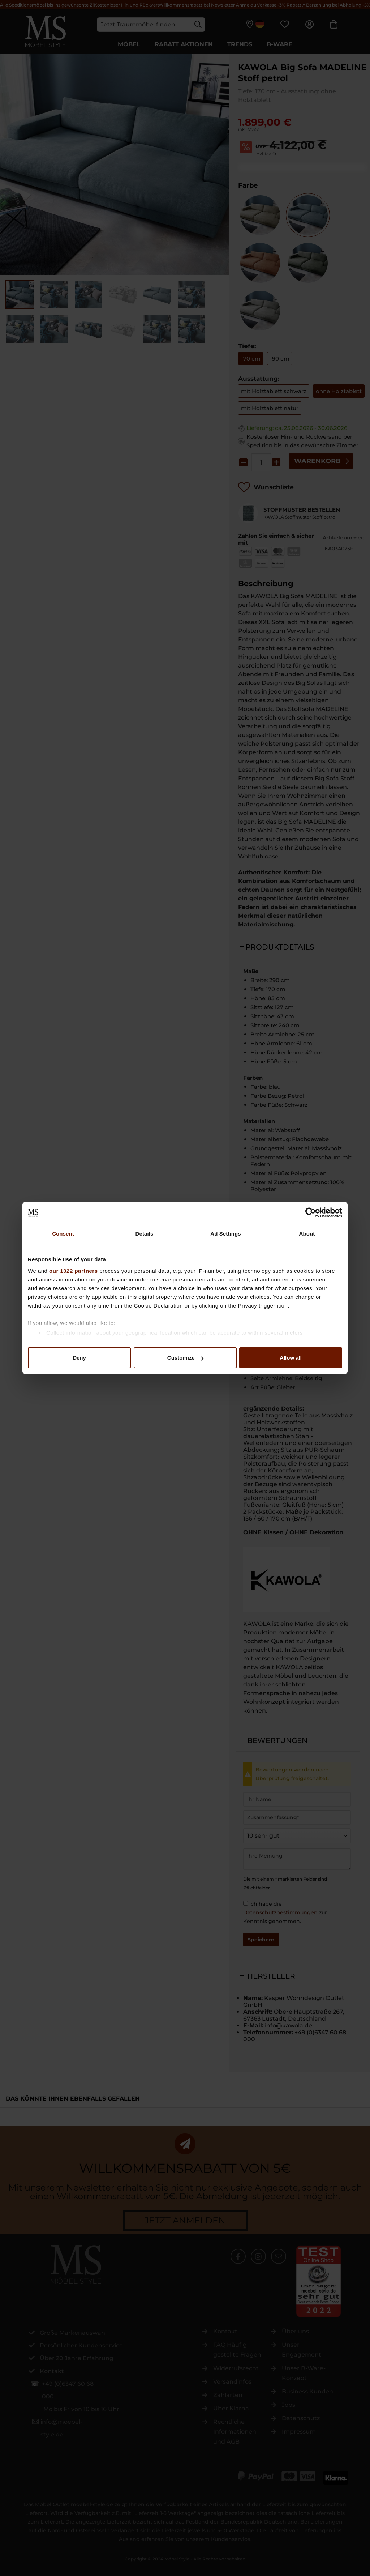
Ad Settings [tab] (225, 1234)
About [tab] (307, 1234)
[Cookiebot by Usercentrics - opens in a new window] (310, 1212)
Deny (79, 1358)
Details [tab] (144, 1234)
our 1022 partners (73, 1271)
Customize (185, 1358)
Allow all (291, 1358)
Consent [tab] (63, 1234)
